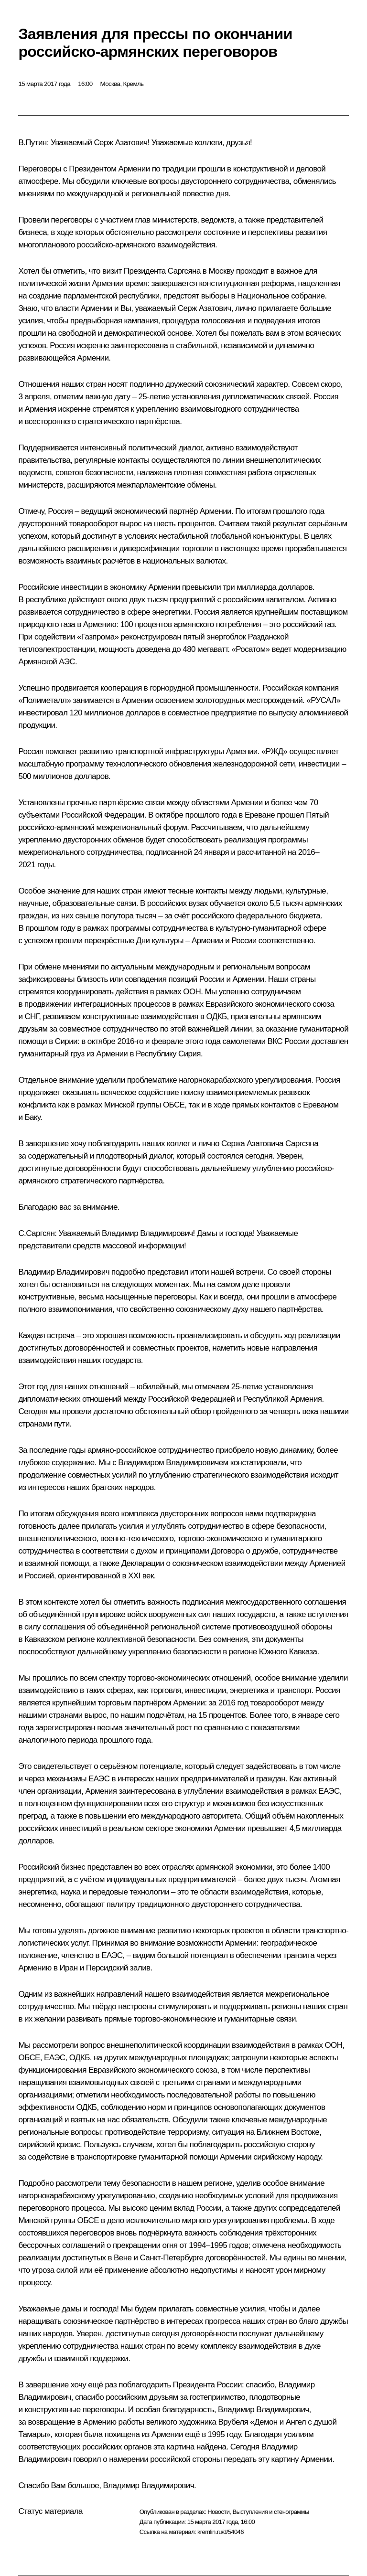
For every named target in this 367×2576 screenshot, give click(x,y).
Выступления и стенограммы (270, 2511)
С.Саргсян (36, 1233)
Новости (218, 2511)
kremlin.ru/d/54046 (220, 2531)
